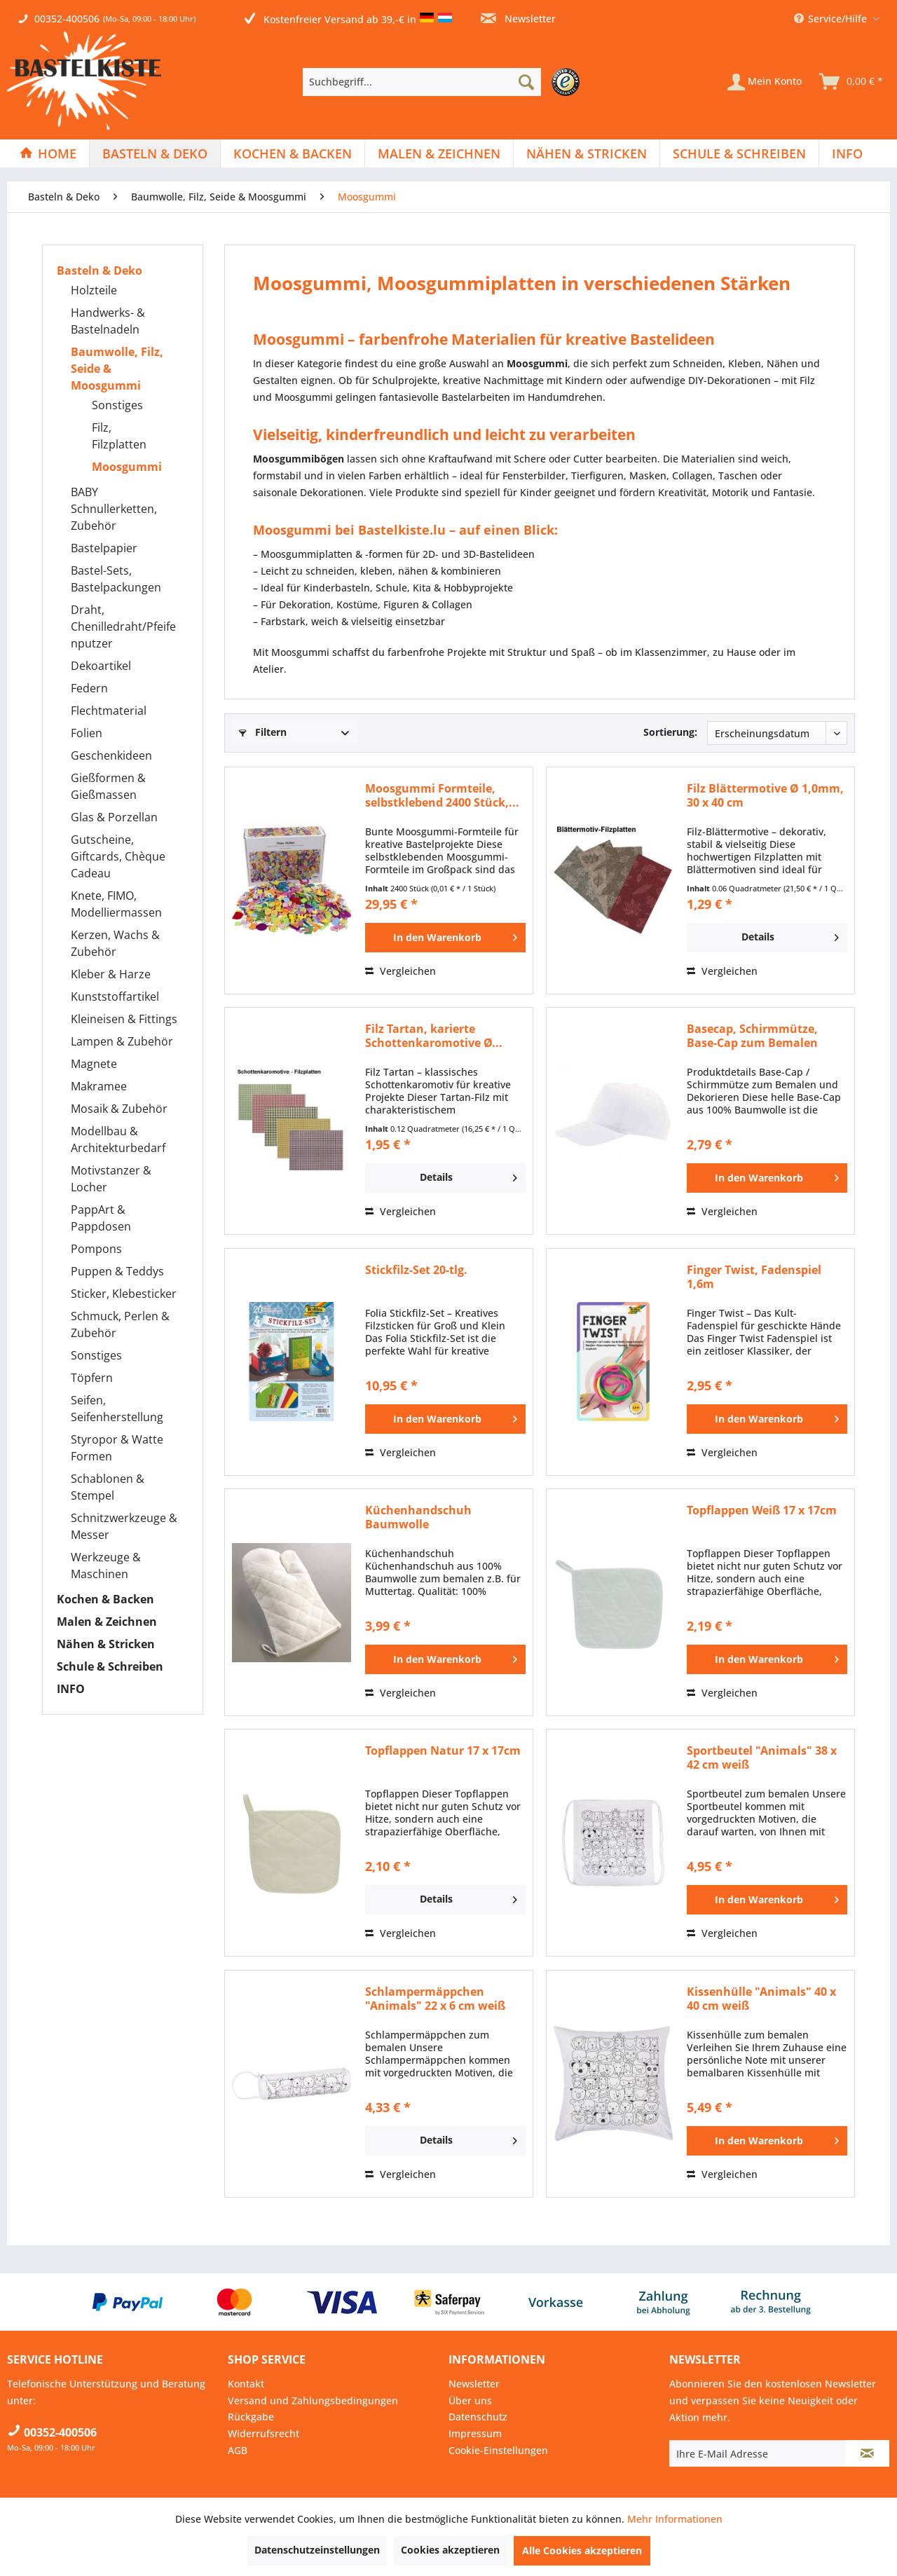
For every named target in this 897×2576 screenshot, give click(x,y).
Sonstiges (117, 405)
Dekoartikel (101, 665)
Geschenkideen (111, 755)
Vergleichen (400, 971)
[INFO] (847, 153)
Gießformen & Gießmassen (108, 786)
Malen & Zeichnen (107, 1621)
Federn (89, 688)
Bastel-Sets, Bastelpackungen (116, 579)
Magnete (94, 1063)
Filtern (263, 732)
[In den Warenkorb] (445, 937)
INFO (71, 1689)
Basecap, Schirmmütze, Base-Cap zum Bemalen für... (752, 1036)
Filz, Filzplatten (119, 436)
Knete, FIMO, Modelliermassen (116, 904)
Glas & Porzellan (114, 817)
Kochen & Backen (105, 1599)
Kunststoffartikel (115, 996)
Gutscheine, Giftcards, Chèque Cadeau (118, 856)
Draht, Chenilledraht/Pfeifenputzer (123, 626)
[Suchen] (526, 82)
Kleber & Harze (111, 974)
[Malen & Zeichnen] (439, 153)
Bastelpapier (104, 548)
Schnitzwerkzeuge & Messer (124, 1526)
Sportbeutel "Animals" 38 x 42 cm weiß (762, 1757)
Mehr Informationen (675, 2519)
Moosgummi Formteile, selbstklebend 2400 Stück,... (442, 795)
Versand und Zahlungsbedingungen (313, 2400)
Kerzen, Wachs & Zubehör (115, 943)
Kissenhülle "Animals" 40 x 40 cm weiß (761, 1999)
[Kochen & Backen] (292, 153)
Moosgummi (127, 466)
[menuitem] (445, 82)
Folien (86, 733)
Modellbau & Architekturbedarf (118, 1139)
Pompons (96, 1248)
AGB (237, 2450)
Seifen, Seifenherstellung (117, 1408)
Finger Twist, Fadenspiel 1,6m (754, 1277)
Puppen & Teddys (117, 1271)
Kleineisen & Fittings (124, 1019)
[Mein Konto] (764, 82)
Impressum (475, 2433)
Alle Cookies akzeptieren (582, 2550)
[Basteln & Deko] (155, 153)
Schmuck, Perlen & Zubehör (120, 1324)
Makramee (99, 1086)
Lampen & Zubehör (122, 1041)
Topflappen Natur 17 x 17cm (443, 1750)
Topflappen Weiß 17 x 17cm (762, 1510)
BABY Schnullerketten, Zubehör (114, 508)
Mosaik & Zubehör (119, 1108)
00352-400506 (67, 18)
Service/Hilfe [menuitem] (832, 18)
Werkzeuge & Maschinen (106, 1565)
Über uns (470, 2400)
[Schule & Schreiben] (739, 153)
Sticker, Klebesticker (124, 1293)
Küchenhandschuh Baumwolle (418, 1517)
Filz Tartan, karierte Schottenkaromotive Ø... (433, 1036)
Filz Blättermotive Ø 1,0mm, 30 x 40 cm (765, 795)
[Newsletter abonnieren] (867, 2453)
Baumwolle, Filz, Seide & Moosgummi (117, 368)
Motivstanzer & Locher (111, 1179)
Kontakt (246, 2383)
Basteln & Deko (99, 270)
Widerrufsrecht (263, 2433)
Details (790, 934)
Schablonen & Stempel (107, 1487)
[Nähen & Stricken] (586, 153)
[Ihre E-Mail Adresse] (757, 2453)
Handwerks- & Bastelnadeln (108, 321)
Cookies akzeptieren (450, 2549)
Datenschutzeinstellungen (317, 2549)
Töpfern (92, 1377)
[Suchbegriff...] (422, 82)
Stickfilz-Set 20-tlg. (416, 1270)
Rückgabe (251, 2416)
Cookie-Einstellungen (498, 2450)
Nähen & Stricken (106, 1644)
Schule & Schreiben (110, 1666)
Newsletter (518, 18)
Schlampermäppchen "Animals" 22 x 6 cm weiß (435, 1999)
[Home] (48, 153)
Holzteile (94, 290)
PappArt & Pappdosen (101, 1218)
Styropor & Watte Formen (117, 1448)
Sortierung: (670, 732)
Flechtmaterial (108, 710)
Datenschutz (477, 2416)
